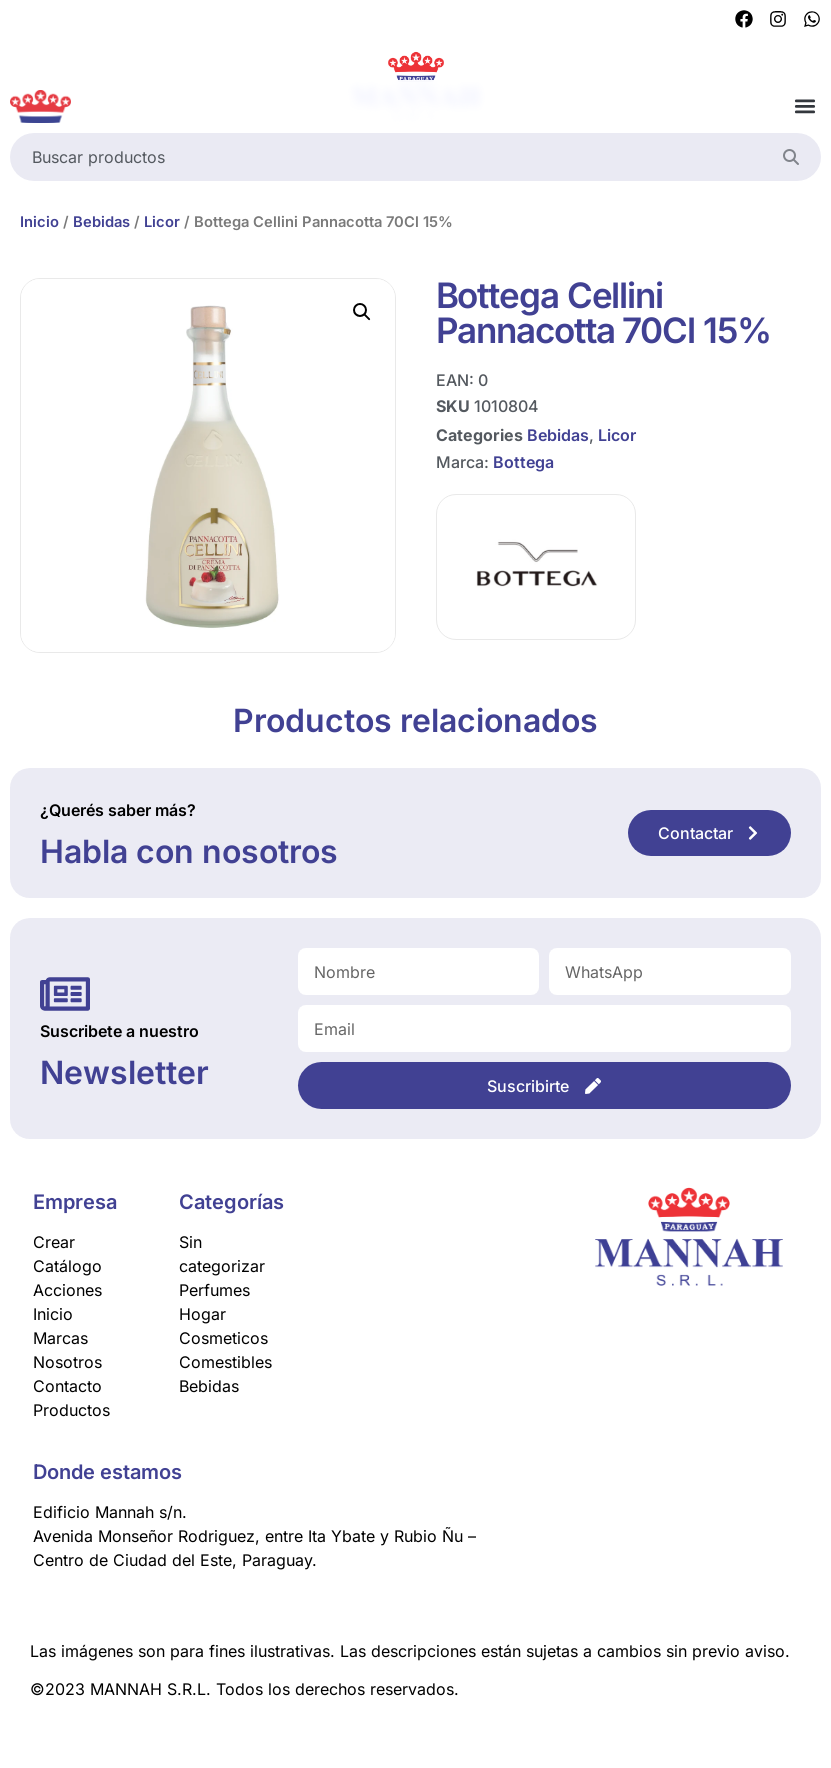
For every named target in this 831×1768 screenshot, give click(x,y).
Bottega (523, 461)
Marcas (60, 1338)
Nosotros (67, 1362)
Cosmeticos (223, 1338)
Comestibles (225, 1362)
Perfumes (214, 1290)
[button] (804, 106)
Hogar (202, 1314)
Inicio (39, 222)
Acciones (67, 1290)
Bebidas (101, 222)
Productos (71, 1410)
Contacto (67, 1386)
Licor (162, 222)
